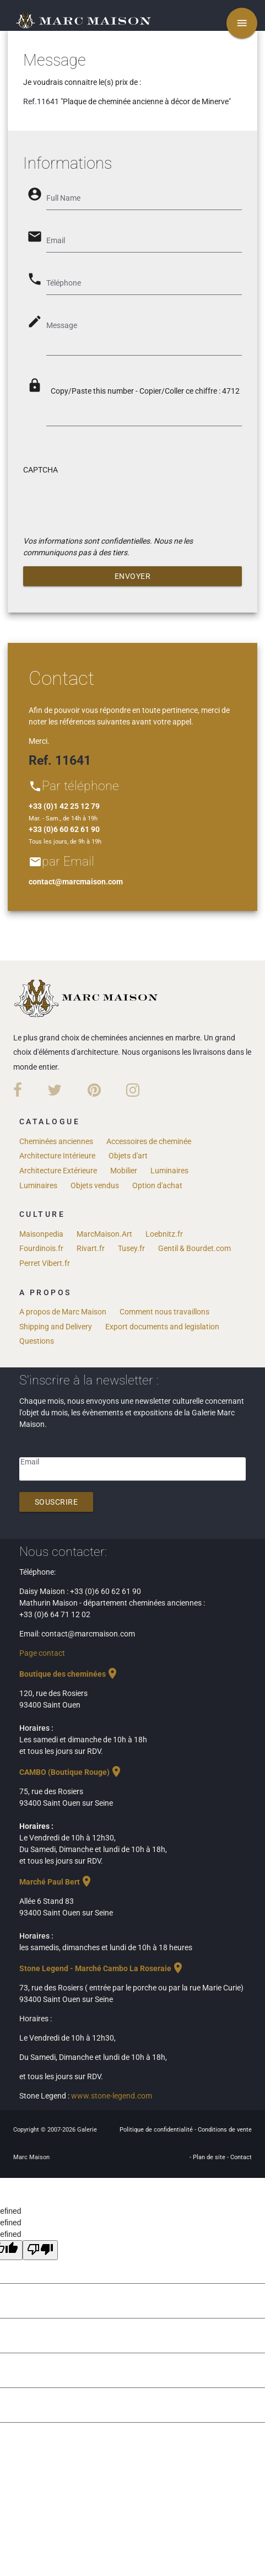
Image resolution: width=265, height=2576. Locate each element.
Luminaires (169, 1170)
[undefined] (40, 2250)
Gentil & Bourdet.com (194, 1248)
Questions (36, 1341)
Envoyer (133, 576)
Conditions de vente (225, 2129)
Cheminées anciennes (56, 1141)
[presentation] (107, 502)
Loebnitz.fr (164, 1234)
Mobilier (123, 1170)
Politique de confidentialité (157, 2129)
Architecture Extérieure (58, 1170)
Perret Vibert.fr (44, 1263)
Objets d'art (128, 1155)
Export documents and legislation (162, 1326)
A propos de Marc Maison (62, 1311)
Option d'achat (157, 1185)
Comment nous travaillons (164, 1311)
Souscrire (56, 1502)
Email (29, 1461)
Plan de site (210, 2157)
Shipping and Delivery (55, 1326)
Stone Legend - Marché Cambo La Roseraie (102, 1968)
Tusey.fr (131, 1248)
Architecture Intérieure (57, 1155)
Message (61, 325)
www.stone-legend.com (111, 2095)
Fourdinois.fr (41, 1248)
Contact (241, 2157)
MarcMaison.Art (104, 1234)
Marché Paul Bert (56, 1881)
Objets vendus (95, 1185)
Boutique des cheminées (69, 1674)
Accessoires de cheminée (148, 1141)
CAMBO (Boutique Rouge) (71, 1772)
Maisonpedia (41, 1234)
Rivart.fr (91, 1248)
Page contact (42, 1653)
